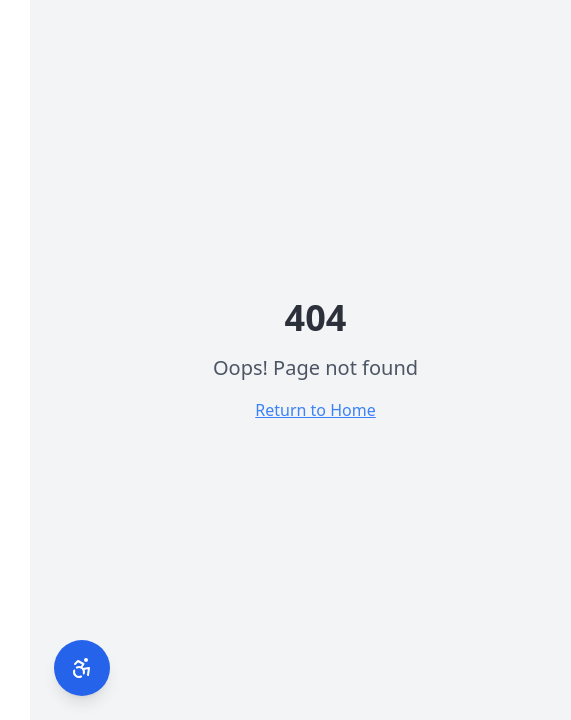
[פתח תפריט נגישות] (52, 668)
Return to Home (285, 410)
